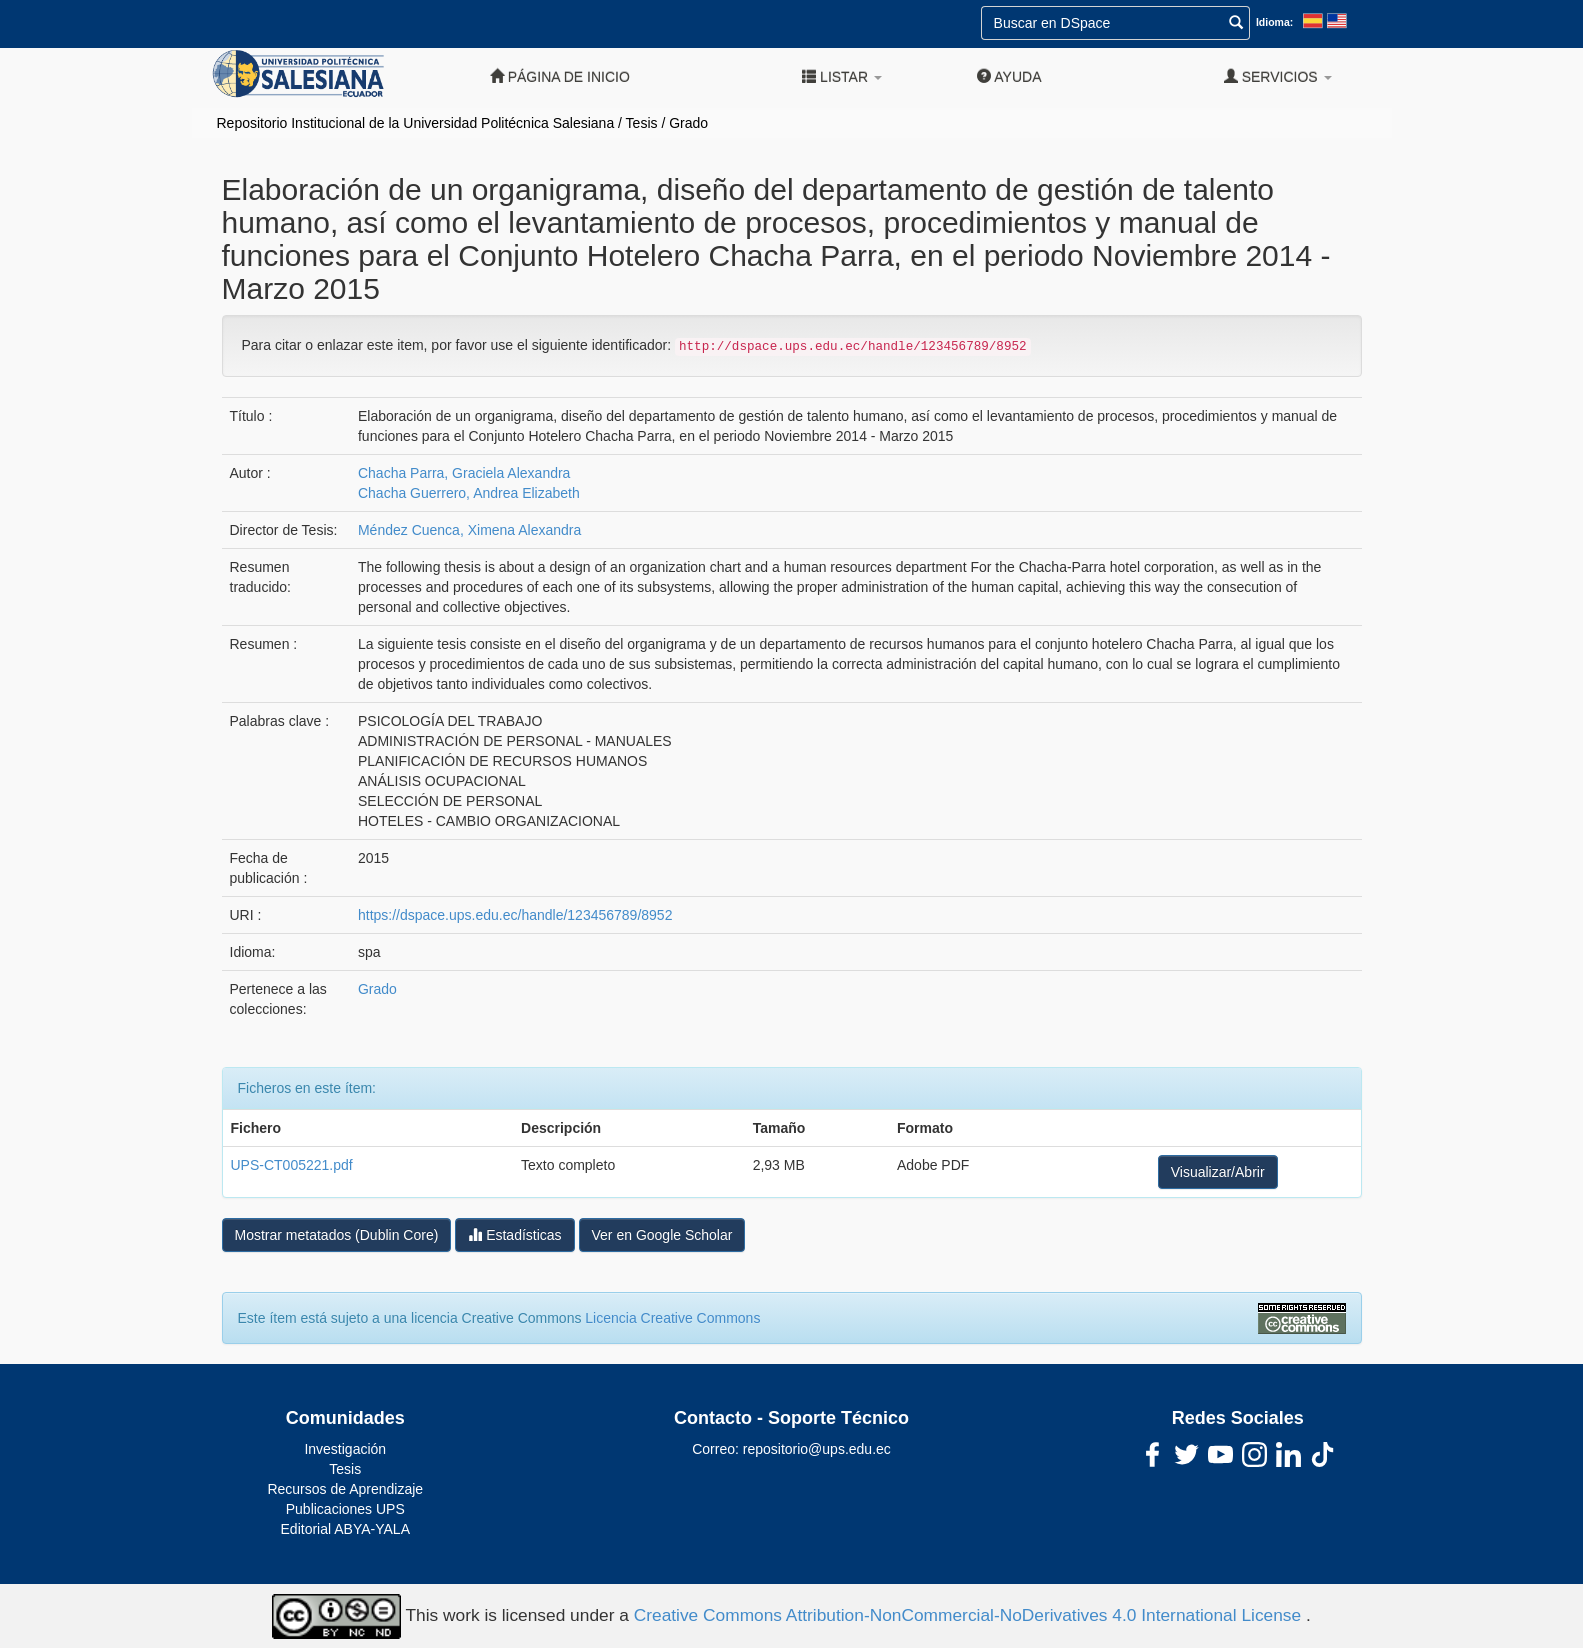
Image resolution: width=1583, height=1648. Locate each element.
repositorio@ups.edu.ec (817, 1449)
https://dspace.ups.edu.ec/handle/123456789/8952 (515, 915)
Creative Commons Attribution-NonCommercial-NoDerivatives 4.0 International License (970, 1615)
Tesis (642, 123)
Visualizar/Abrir (1218, 1172)
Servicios (1278, 76)
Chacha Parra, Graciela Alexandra (464, 473)
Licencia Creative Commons (672, 1318)
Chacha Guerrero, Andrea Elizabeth (469, 493)
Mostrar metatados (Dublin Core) (337, 1235)
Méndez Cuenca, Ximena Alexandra (469, 530)
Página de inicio (560, 76)
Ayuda (1009, 76)
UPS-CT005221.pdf (292, 1165)
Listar (842, 76)
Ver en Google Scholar (662, 1235)
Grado (688, 123)
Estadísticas (514, 1234)
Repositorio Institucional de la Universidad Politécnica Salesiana (416, 123)
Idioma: (1274, 22)
